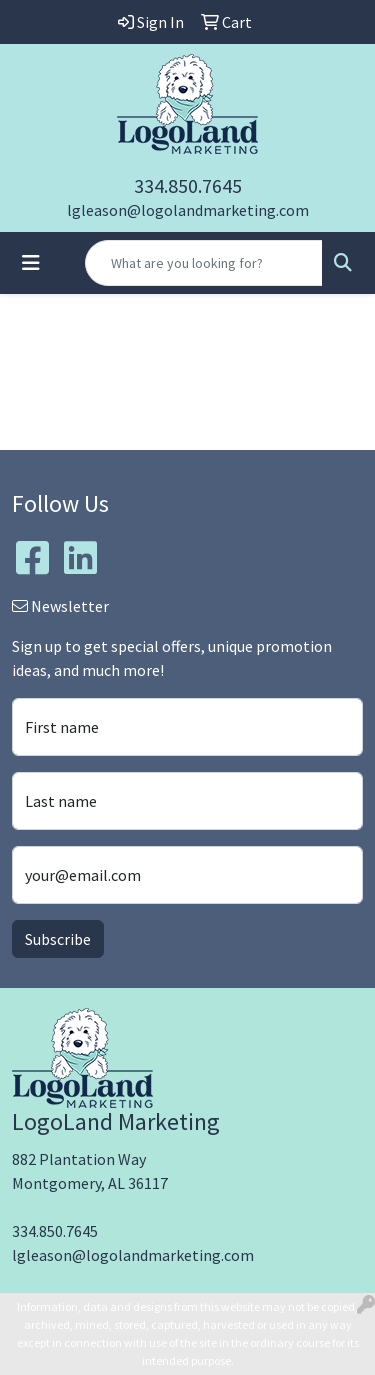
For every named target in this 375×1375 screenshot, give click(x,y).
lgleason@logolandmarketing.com (188, 210)
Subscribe (58, 939)
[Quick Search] (204, 263)
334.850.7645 (188, 185)
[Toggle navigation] (31, 263)
